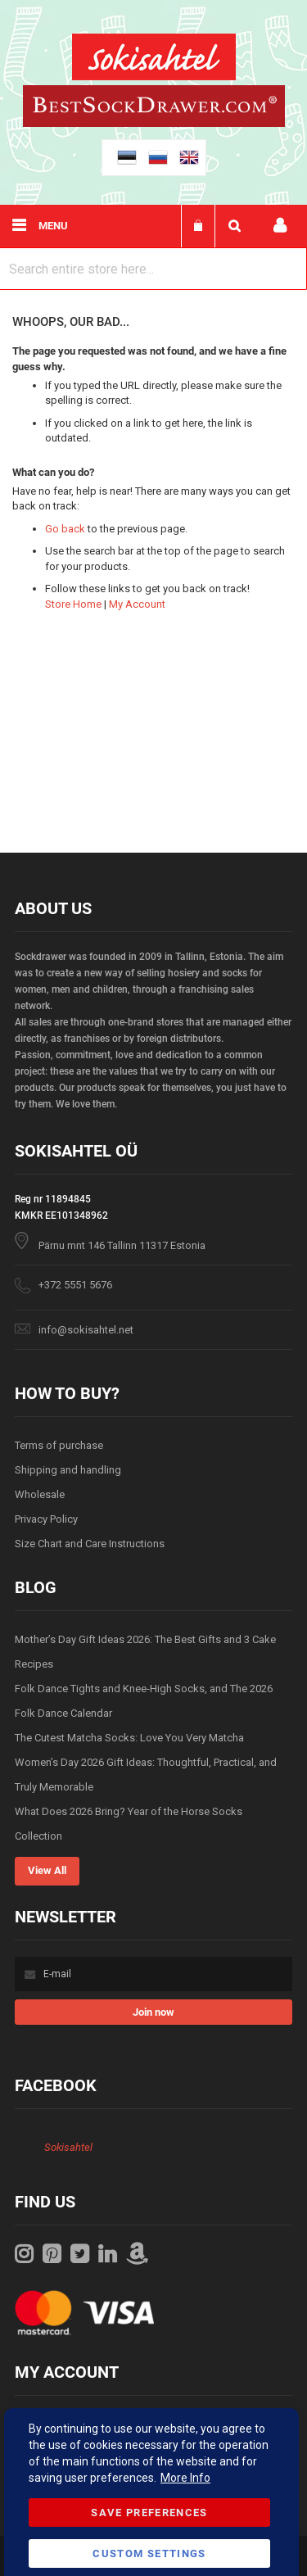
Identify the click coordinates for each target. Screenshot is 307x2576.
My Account (137, 604)
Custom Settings (149, 2553)
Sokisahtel (68, 2147)
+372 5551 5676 (75, 1285)
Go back (65, 529)
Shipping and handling (68, 1470)
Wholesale (40, 1494)
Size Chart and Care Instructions (90, 1543)
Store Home (73, 604)
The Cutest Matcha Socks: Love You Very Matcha (129, 1738)
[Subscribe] (153, 2012)
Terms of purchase (59, 1445)
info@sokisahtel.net (85, 1330)
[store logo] (154, 59)
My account (280, 225)
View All (47, 1870)
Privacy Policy (46, 1519)
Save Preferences (149, 2512)
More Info (185, 2477)
